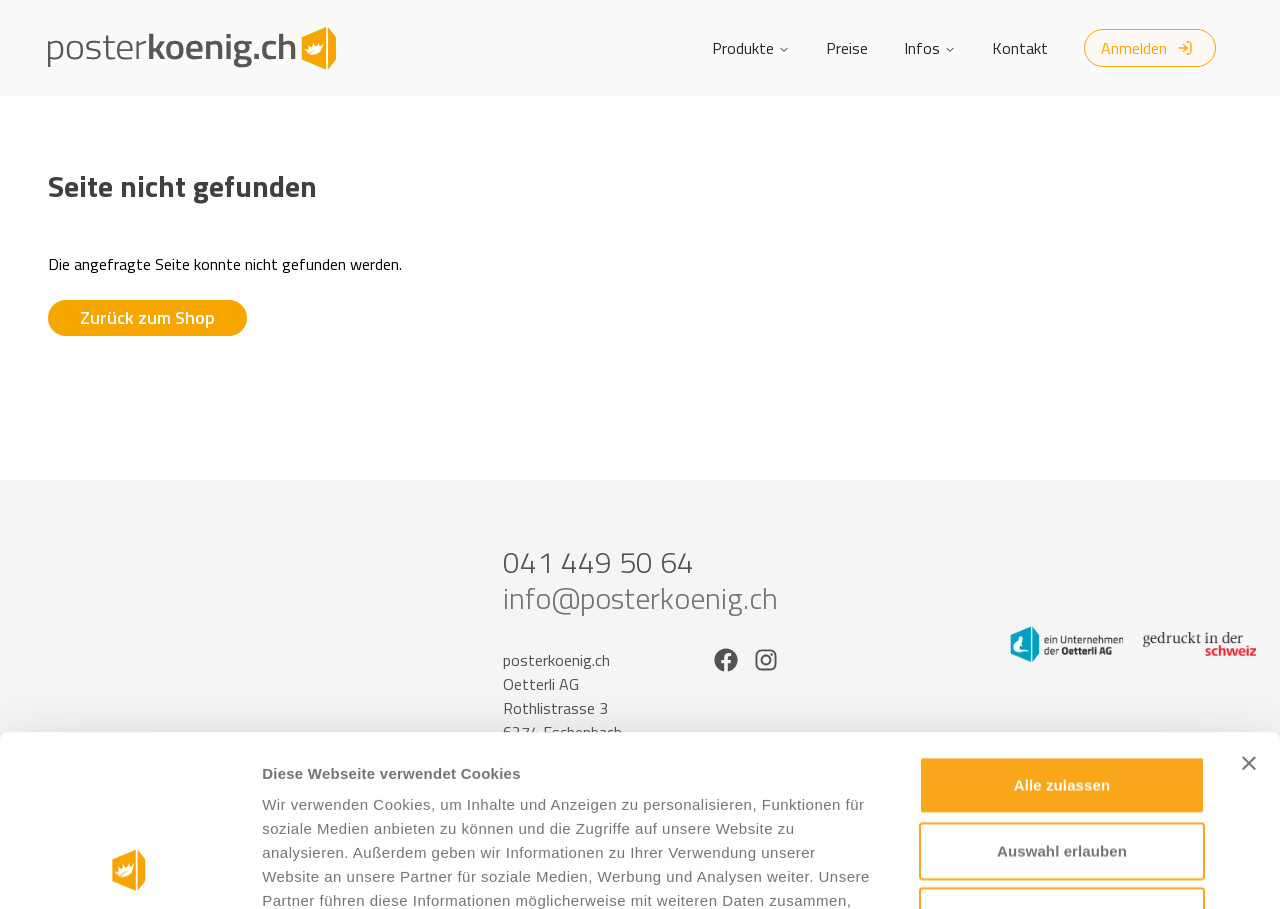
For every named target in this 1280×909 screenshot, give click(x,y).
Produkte (751, 48)
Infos (930, 48)
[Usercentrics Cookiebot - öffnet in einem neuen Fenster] (129, 870)
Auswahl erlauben (1062, 690)
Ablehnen (1061, 755)
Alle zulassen (1062, 624)
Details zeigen (1063, 869)
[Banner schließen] (1249, 603)
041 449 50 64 (598, 562)
